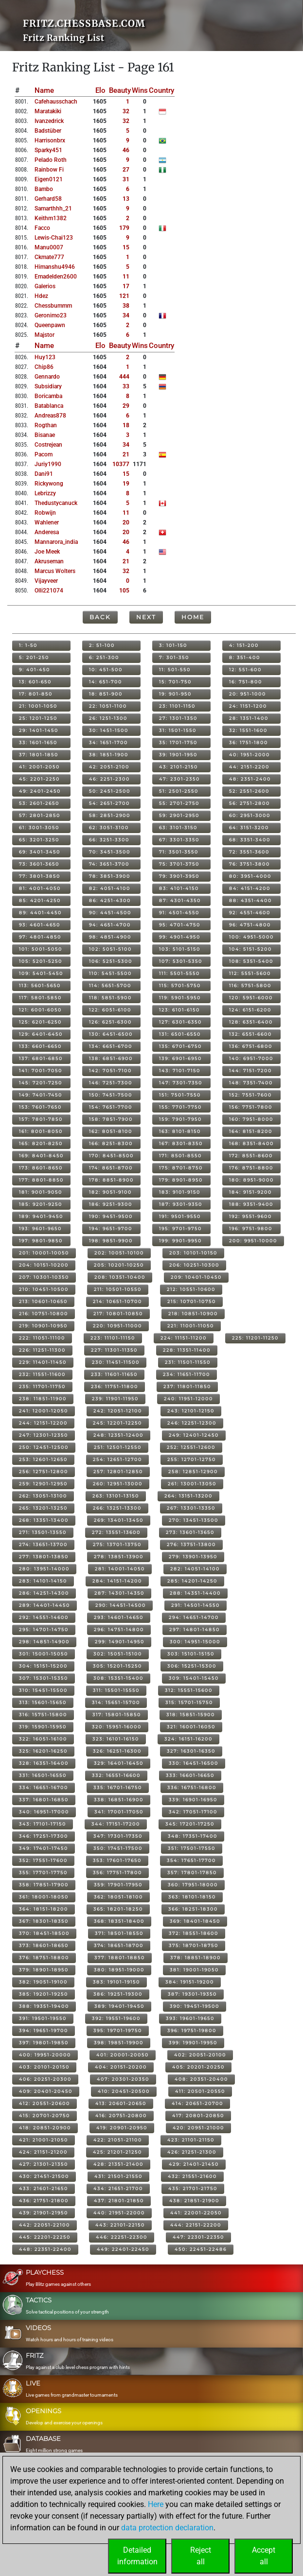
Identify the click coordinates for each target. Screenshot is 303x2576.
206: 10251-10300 (194, 1265)
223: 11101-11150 (112, 1337)
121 (124, 296)
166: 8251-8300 (111, 1143)
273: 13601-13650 (190, 1532)
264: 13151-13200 (188, 1495)
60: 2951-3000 (249, 815)
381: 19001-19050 (194, 1969)
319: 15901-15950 (43, 1726)
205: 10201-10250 (119, 1265)
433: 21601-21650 (43, 2188)
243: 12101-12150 (190, 1410)
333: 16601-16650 (190, 1775)
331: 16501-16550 (43, 1775)
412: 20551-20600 (44, 2103)
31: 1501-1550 (177, 730)
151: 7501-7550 (180, 1094)
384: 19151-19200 (189, 1981)
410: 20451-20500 (124, 2091)
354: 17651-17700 (191, 1860)
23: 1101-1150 (177, 706)
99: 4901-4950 (179, 937)
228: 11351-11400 (187, 1350)
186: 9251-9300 (110, 1204)
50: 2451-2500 (109, 791)
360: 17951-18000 (193, 1884)
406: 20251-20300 (45, 2079)
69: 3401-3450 (39, 851)
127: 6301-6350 (180, 1022)
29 (126, 405)
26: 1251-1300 (108, 718)
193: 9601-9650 (40, 1228)
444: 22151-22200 (195, 2225)
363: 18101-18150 (192, 1896)
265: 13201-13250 (43, 1508)
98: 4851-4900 (110, 937)
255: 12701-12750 (191, 1459)
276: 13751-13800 (191, 1544)
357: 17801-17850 (192, 1872)
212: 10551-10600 (191, 1289)
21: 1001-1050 (38, 706)
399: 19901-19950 (193, 2042)
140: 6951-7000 (251, 1058)
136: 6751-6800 (250, 1046)
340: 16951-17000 (44, 1811)
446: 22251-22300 (121, 2237)
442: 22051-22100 (44, 2225)
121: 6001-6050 (40, 1009)
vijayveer (46, 580)
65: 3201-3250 (39, 839)
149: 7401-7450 (40, 1094)
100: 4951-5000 (251, 937)
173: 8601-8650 (41, 1167)
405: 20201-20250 (198, 2067)
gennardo (47, 376)
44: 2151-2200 (249, 766)
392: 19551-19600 (116, 2018)
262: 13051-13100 (43, 1495)
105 (124, 590)
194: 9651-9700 (110, 1228)
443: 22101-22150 (120, 2225)
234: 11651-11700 (186, 1374)
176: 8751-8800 (251, 1167)
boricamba (48, 396)
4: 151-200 (244, 645)
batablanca (49, 405)
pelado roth (51, 160)
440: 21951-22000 (119, 2212)
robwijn (45, 512)
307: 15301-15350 (43, 1678)
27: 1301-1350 (178, 718)
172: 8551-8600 (251, 1155)
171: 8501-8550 (180, 1155)
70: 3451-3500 (109, 851)
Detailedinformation (137, 2555)
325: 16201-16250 (43, 1751)
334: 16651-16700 (43, 1787)
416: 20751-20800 (121, 2115)
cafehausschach (56, 101)
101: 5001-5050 (40, 949)
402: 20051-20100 (200, 2054)
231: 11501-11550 (188, 1362)
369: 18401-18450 (195, 1921)
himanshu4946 (55, 266)
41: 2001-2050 (39, 766)
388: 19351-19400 (44, 2006)
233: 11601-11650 (114, 1374)
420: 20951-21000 (198, 2127)
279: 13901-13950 (193, 1556)
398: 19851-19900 (118, 2042)
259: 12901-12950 (43, 1483)
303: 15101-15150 (190, 1653)
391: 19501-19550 (43, 2018)
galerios (45, 286)
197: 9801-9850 (41, 1240)
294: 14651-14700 (194, 1617)
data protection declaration (167, 2527)
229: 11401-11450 (43, 1362)
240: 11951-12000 (188, 1398)
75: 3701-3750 (179, 864)
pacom (44, 454)
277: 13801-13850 (44, 1556)
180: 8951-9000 (251, 1180)
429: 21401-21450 (194, 2164)
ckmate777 (49, 257)
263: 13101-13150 (115, 1495)
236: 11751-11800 (114, 1386)
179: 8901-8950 (181, 1180)
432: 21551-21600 (192, 2176)
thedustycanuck (56, 503)
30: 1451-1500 (108, 730)
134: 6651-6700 (110, 1046)
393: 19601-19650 (190, 2018)
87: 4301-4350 (180, 900)
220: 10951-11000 (117, 1325)
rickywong (49, 483)
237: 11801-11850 (187, 1386)
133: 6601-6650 (40, 1046)
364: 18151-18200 (43, 1909)
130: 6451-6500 (111, 1034)
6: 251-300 (104, 657)
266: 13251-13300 (117, 1508)
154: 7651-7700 (110, 1107)
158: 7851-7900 (111, 1119)
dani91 (44, 473)
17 (126, 286)
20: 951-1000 (247, 693)
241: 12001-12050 (43, 1410)
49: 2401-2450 (40, 791)
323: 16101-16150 (115, 1738)
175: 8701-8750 (181, 1167)
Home (192, 617)
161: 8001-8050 (41, 1131)
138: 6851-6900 (111, 1058)
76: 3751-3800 (249, 864)
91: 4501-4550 (179, 912)
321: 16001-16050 (191, 1726)
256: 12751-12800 (43, 1471)
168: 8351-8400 (251, 1143)
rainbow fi (49, 169)
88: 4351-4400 (250, 900)
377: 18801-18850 (119, 1957)
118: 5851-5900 (110, 997)
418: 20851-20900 (45, 2127)
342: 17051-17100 (193, 1811)
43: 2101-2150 (178, 766)
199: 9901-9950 (180, 1240)
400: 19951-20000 (45, 2054)
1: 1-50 (28, 645)
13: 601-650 (35, 681)
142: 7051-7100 (110, 1070)
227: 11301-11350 (114, 1350)
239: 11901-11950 (115, 1398)
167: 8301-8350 (181, 1143)
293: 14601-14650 (118, 1617)
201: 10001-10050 (44, 1252)
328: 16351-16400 (44, 1763)
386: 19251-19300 (118, 1994)
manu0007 (49, 247)
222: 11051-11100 (42, 1337)
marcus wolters (55, 571)
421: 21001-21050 (43, 2139)
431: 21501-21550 (118, 2176)
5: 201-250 (34, 657)
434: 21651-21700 (118, 2188)
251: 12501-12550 (118, 1447)
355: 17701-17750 (43, 1872)
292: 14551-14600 (44, 1617)
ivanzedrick (49, 121)
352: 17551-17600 (43, 1860)
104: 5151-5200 (250, 949)
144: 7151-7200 (250, 1070)
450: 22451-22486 (201, 2249)
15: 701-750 (175, 681)
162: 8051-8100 (110, 1131)
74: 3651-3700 (109, 864)
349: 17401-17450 (43, 1848)
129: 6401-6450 (41, 1034)
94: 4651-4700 (110, 924)
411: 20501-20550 (200, 2091)
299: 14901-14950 (119, 1641)
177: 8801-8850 (41, 1180)
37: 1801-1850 (38, 754)
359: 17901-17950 (118, 1884)
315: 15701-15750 (189, 1702)
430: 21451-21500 (44, 2176)
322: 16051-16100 (43, 1738)
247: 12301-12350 (43, 1435)
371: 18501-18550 (119, 1933)
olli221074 (49, 590)
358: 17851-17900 (44, 1884)
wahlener (47, 522)
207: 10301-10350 (44, 1277)
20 (126, 522)
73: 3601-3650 (39, 864)
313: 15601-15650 (43, 1702)
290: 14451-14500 (120, 1605)
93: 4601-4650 (39, 924)
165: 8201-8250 (41, 1143)
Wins (140, 90)
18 (126, 425)
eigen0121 (49, 179)
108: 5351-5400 (251, 961)
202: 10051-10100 (119, 1252)
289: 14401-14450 (44, 1605)
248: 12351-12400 (118, 1435)
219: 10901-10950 (43, 1325)
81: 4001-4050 (40, 888)
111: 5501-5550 (179, 973)
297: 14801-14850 (194, 1629)
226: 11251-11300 (42, 1350)
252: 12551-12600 (191, 1447)
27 (126, 169)
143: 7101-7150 (179, 1070)
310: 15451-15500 (43, 1690)
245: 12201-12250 (117, 1423)
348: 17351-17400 (192, 1836)
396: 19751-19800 (191, 2030)
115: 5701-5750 (180, 985)
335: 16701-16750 (117, 1787)
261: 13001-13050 (192, 1483)
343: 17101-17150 (42, 1824)
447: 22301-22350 (198, 2237)
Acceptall (263, 2555)
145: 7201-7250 (40, 1082)
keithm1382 (51, 218)
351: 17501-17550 (191, 1848)
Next (146, 617)
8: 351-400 (244, 657)
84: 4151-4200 (249, 888)
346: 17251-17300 (43, 1836)
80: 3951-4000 (250, 876)
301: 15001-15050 (43, 1653)
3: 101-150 (173, 645)
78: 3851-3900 (109, 876)
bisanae (45, 435)
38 (126, 305)
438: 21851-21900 (194, 2200)
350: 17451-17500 (118, 1848)
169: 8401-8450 (41, 1155)
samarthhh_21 (53, 208)
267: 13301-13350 (191, 1508)
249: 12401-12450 (194, 1435)
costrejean (48, 444)
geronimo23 (51, 315)
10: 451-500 (106, 669)
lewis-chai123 (54, 237)
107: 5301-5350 (180, 961)
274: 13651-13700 (43, 1544)
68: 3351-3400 (249, 839)
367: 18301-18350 (44, 1921)
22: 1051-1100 (108, 706)
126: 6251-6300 (110, 1022)
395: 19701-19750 (117, 2030)
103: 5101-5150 (179, 949)
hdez (41, 296)
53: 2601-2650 (39, 803)
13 (126, 198)
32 (126, 111)
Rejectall (200, 2555)
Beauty (120, 90)
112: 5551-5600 (250, 973)
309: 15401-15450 (194, 1678)
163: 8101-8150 (180, 1131)
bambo (44, 189)
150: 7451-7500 (110, 1094)
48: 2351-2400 (250, 779)
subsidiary (48, 386)
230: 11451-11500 (116, 1362)
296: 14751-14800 (119, 1629)
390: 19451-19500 (194, 2006)
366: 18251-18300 (193, 1909)
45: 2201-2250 (39, 779)
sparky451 (48, 150)
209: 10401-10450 (196, 1277)
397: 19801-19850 (44, 2042)
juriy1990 (48, 464)
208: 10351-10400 (119, 1277)
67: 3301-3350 (179, 839)
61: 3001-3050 (39, 827)
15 (126, 247)
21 (126, 454)
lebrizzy (45, 493)
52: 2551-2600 (249, 791)
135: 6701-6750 (180, 1046)
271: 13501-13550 (43, 1532)
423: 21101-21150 (190, 2139)
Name (44, 90)
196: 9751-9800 (250, 1228)
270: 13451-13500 (193, 1520)
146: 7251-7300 (110, 1082)
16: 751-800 (245, 681)
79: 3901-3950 (179, 876)
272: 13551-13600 (116, 1532)
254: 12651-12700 (117, 1459)
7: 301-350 (174, 657)
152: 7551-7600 (250, 1094)
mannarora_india (56, 542)
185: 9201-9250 (40, 1204)
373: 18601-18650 (44, 1945)
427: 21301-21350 (43, 2164)
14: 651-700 (105, 681)
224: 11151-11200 (183, 1337)
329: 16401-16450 (118, 1763)
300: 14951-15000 (195, 1641)
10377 (120, 464)
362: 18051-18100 (118, 1896)
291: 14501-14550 (195, 1605)
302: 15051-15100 (117, 1653)
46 (126, 150)
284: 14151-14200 (117, 1581)
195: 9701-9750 (180, 1228)
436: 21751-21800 (44, 2200)
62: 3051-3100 (109, 827)
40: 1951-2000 (249, 754)
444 (124, 376)
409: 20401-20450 (45, 2091)
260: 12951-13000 (118, 1483)
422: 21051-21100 (117, 2139)
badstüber (48, 130)
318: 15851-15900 (190, 1714)
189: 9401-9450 (41, 1216)
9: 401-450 (34, 669)
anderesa (47, 532)
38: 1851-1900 (108, 754)
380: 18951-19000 (119, 1969)
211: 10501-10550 (118, 1289)
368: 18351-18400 (119, 1921)
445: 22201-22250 (45, 2237)
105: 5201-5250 (40, 961)
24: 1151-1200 (248, 706)
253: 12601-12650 (43, 1459)
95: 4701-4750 (179, 924)
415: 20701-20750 (44, 2115)
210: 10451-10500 (44, 1289)
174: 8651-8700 (111, 1167)
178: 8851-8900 (111, 1180)
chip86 (44, 367)
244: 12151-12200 (43, 1423)
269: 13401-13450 (118, 1520)
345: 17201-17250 (189, 1824)
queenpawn (50, 325)
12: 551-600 (245, 669)
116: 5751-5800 (250, 985)
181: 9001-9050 (40, 1192)
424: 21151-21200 (43, 2152)
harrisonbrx (50, 140)
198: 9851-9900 (111, 1240)
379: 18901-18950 (44, 1969)
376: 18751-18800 (44, 1957)
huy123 (45, 357)
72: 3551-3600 (249, 851)
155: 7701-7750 (180, 1107)
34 (126, 315)
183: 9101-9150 (179, 1192)
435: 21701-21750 (192, 2188)
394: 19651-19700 (43, 2030)
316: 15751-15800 (43, 1714)
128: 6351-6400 (251, 1022)
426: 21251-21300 (191, 2152)
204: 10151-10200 (44, 1265)
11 (126, 276)
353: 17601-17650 (117, 1860)
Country (161, 90)
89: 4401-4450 (40, 912)
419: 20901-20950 (121, 2127)
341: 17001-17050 (118, 1811)
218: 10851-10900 (193, 1313)
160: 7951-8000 (251, 1119)
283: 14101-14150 (43, 1581)
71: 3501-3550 (178, 851)
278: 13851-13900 (118, 1556)
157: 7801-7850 (41, 1119)
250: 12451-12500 (44, 1447)
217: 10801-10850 (118, 1313)
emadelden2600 (56, 276)
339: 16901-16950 (193, 1799)
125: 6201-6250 (40, 1022)
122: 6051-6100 (110, 1009)
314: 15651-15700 (116, 1702)
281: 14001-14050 (120, 1568)
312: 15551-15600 (189, 1690)
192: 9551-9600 (250, 1216)
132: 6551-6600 (250, 1034)
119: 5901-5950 (180, 997)
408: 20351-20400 (201, 2079)
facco (42, 228)
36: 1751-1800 (248, 742)
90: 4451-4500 (110, 912)
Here (155, 2504)
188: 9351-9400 (251, 1204)
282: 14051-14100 (195, 1568)
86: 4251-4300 (110, 900)
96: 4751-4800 (250, 924)
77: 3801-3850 (39, 876)
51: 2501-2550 (178, 791)
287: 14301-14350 (119, 1593)
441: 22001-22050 (196, 2212)
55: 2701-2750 (179, 803)
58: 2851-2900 (109, 815)
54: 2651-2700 (109, 803)
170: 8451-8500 (111, 1155)
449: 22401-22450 (123, 2249)
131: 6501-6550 (180, 1034)
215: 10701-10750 (191, 1301)
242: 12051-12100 (117, 1410)
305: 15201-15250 (117, 1666)
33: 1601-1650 (38, 742)
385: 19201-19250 (43, 1994)
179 (124, 228)
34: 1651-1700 (108, 742)
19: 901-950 (175, 693)
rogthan (46, 425)
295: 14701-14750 (44, 1629)
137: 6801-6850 (41, 1058)
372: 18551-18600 (193, 1933)
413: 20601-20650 (120, 2103)
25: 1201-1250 (38, 718)
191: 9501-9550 (180, 1216)
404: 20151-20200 (121, 2067)
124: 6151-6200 (250, 1009)
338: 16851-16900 (118, 1799)
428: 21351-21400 (118, 2164)
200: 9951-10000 (253, 1240)
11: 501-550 (175, 669)
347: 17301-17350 (118, 1836)
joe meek (47, 551)
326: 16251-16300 (117, 1751)
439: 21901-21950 (43, 2212)
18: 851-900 (106, 693)
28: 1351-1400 (248, 718)
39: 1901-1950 (178, 754)
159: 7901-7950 (180, 1119)
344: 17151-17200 (115, 1824)
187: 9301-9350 (180, 1204)
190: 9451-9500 (111, 1216)
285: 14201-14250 (192, 1581)
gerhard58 (48, 198)
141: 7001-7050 (40, 1070)
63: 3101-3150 (178, 827)
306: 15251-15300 (191, 1666)
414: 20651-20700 (197, 2103)
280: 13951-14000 (44, 1568)
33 (126, 386)
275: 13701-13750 (117, 1544)
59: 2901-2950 (179, 815)
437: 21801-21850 (119, 2200)
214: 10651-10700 (117, 1301)
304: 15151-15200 (43, 1666)
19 (126, 483)
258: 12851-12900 (193, 1471)
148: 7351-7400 (251, 1082)
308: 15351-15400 (118, 1678)
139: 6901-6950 (180, 1058)
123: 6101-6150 (179, 1009)
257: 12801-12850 (118, 1471)
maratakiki (48, 111)
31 (126, 179)
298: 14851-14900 (44, 1641)
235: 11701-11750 (42, 1386)
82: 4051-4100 (109, 888)
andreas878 (50, 415)
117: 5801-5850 (40, 997)
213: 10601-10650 (43, 1301)
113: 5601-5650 (40, 985)
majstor (44, 334)
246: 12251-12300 (191, 1423)
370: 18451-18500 (44, 1933)
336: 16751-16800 (191, 1787)
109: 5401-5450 (41, 973)
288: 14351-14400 (195, 1593)
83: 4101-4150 (179, 888)
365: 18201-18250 (118, 1909)
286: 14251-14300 (44, 1593)
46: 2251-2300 (109, 779)
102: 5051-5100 (110, 949)
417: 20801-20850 (198, 2115)
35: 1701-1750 (178, 742)
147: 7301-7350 (180, 1082)
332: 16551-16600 (116, 1775)
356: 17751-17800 (117, 1872)
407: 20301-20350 (123, 2079)
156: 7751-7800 (250, 1107)
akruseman (49, 561)
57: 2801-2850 (39, 815)
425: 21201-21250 (117, 2152)
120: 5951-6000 (251, 997)
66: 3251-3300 (109, 839)
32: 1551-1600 (248, 730)
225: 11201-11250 (255, 1337)
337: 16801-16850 (44, 1799)
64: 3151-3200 (249, 827)
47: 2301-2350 (179, 779)
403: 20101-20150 (44, 2067)
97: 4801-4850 (40, 937)
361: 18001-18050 (44, 1896)
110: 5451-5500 (110, 973)
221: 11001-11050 (190, 1325)
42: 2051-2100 (109, 766)
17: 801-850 (36, 693)
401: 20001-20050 (122, 2054)
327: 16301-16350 (191, 1751)
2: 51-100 (102, 645)
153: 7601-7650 (40, 1107)
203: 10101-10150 (193, 1252)
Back (100, 617)
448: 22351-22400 (45, 2249)
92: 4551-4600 (249, 912)
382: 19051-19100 (43, 1981)
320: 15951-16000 (117, 1726)
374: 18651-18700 (118, 1945)
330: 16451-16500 (193, 1763)
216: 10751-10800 (43, 1313)
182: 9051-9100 (110, 1192)
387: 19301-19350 (192, 1994)
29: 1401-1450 (38, 730)
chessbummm (53, 305)
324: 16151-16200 (188, 1738)
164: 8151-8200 (250, 1131)
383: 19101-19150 (116, 1981)
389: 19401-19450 (119, 2006)
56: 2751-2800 (249, 803)
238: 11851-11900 (43, 1398)
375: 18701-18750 (193, 1945)
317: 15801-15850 (116, 1714)
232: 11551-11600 (42, 1374)
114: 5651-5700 (110, 985)
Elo (100, 90)
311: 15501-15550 (116, 1690)
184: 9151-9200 (250, 1192)
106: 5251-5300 (110, 961)
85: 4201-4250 (40, 900)
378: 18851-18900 (195, 1957)
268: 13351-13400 (44, 1520)
